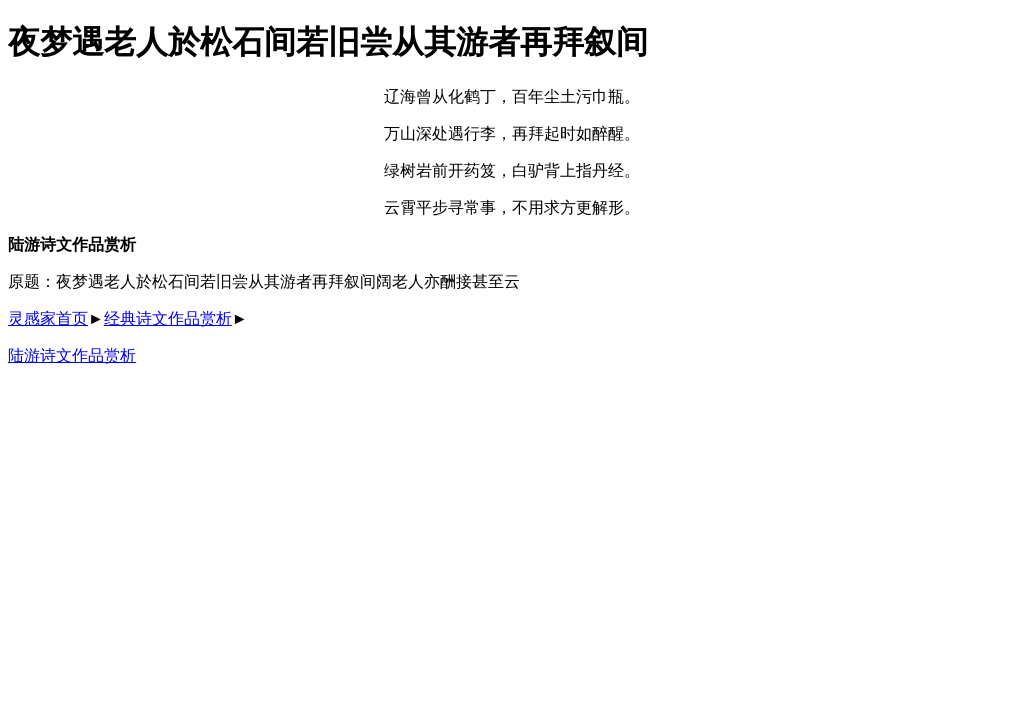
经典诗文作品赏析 (168, 318)
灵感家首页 (48, 318)
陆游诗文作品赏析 (72, 355)
